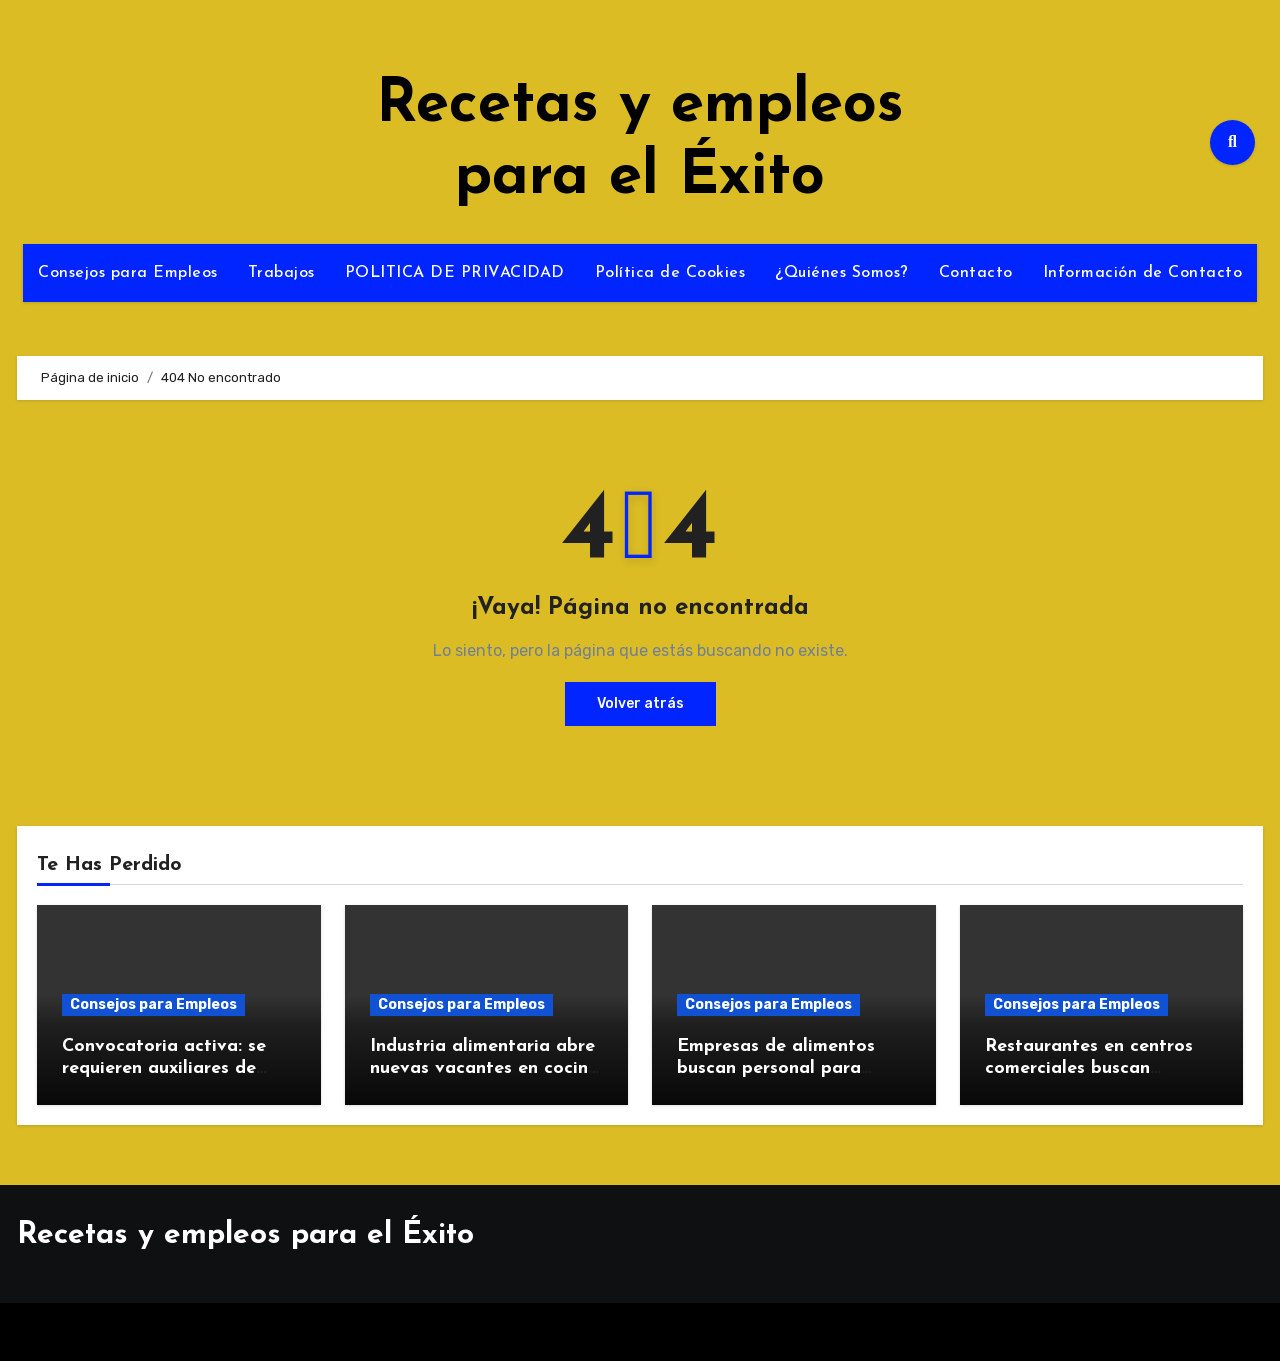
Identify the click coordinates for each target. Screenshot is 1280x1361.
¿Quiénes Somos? (842, 273)
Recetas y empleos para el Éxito (245, 1235)
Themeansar (803, 1331)
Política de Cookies (670, 273)
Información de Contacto (1143, 273)
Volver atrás (640, 703)
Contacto (976, 273)
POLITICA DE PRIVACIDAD (455, 273)
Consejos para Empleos (128, 273)
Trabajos (281, 273)
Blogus (699, 1331)
